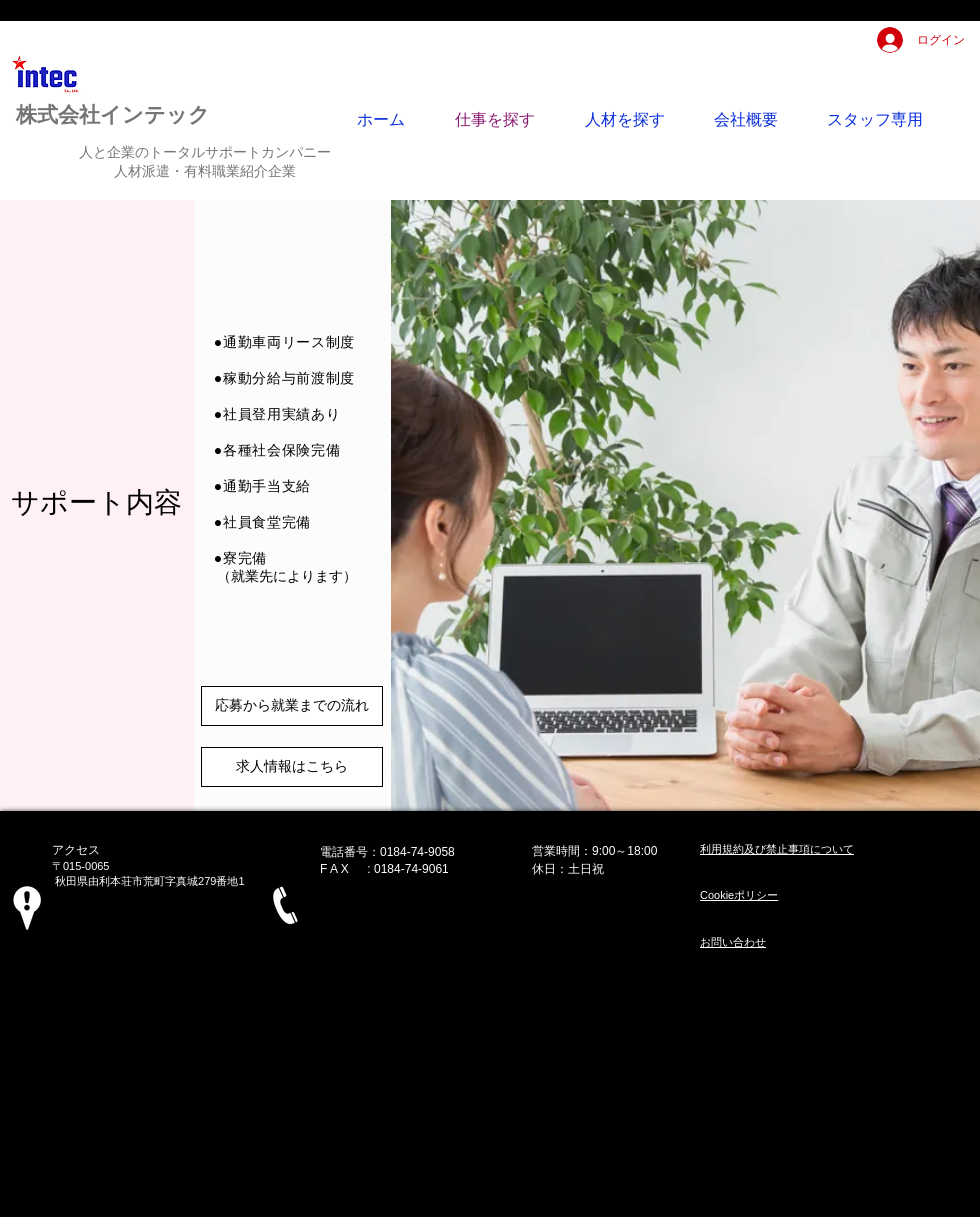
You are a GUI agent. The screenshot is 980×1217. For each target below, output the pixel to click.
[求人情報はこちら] (292, 767)
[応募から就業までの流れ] (292, 706)
